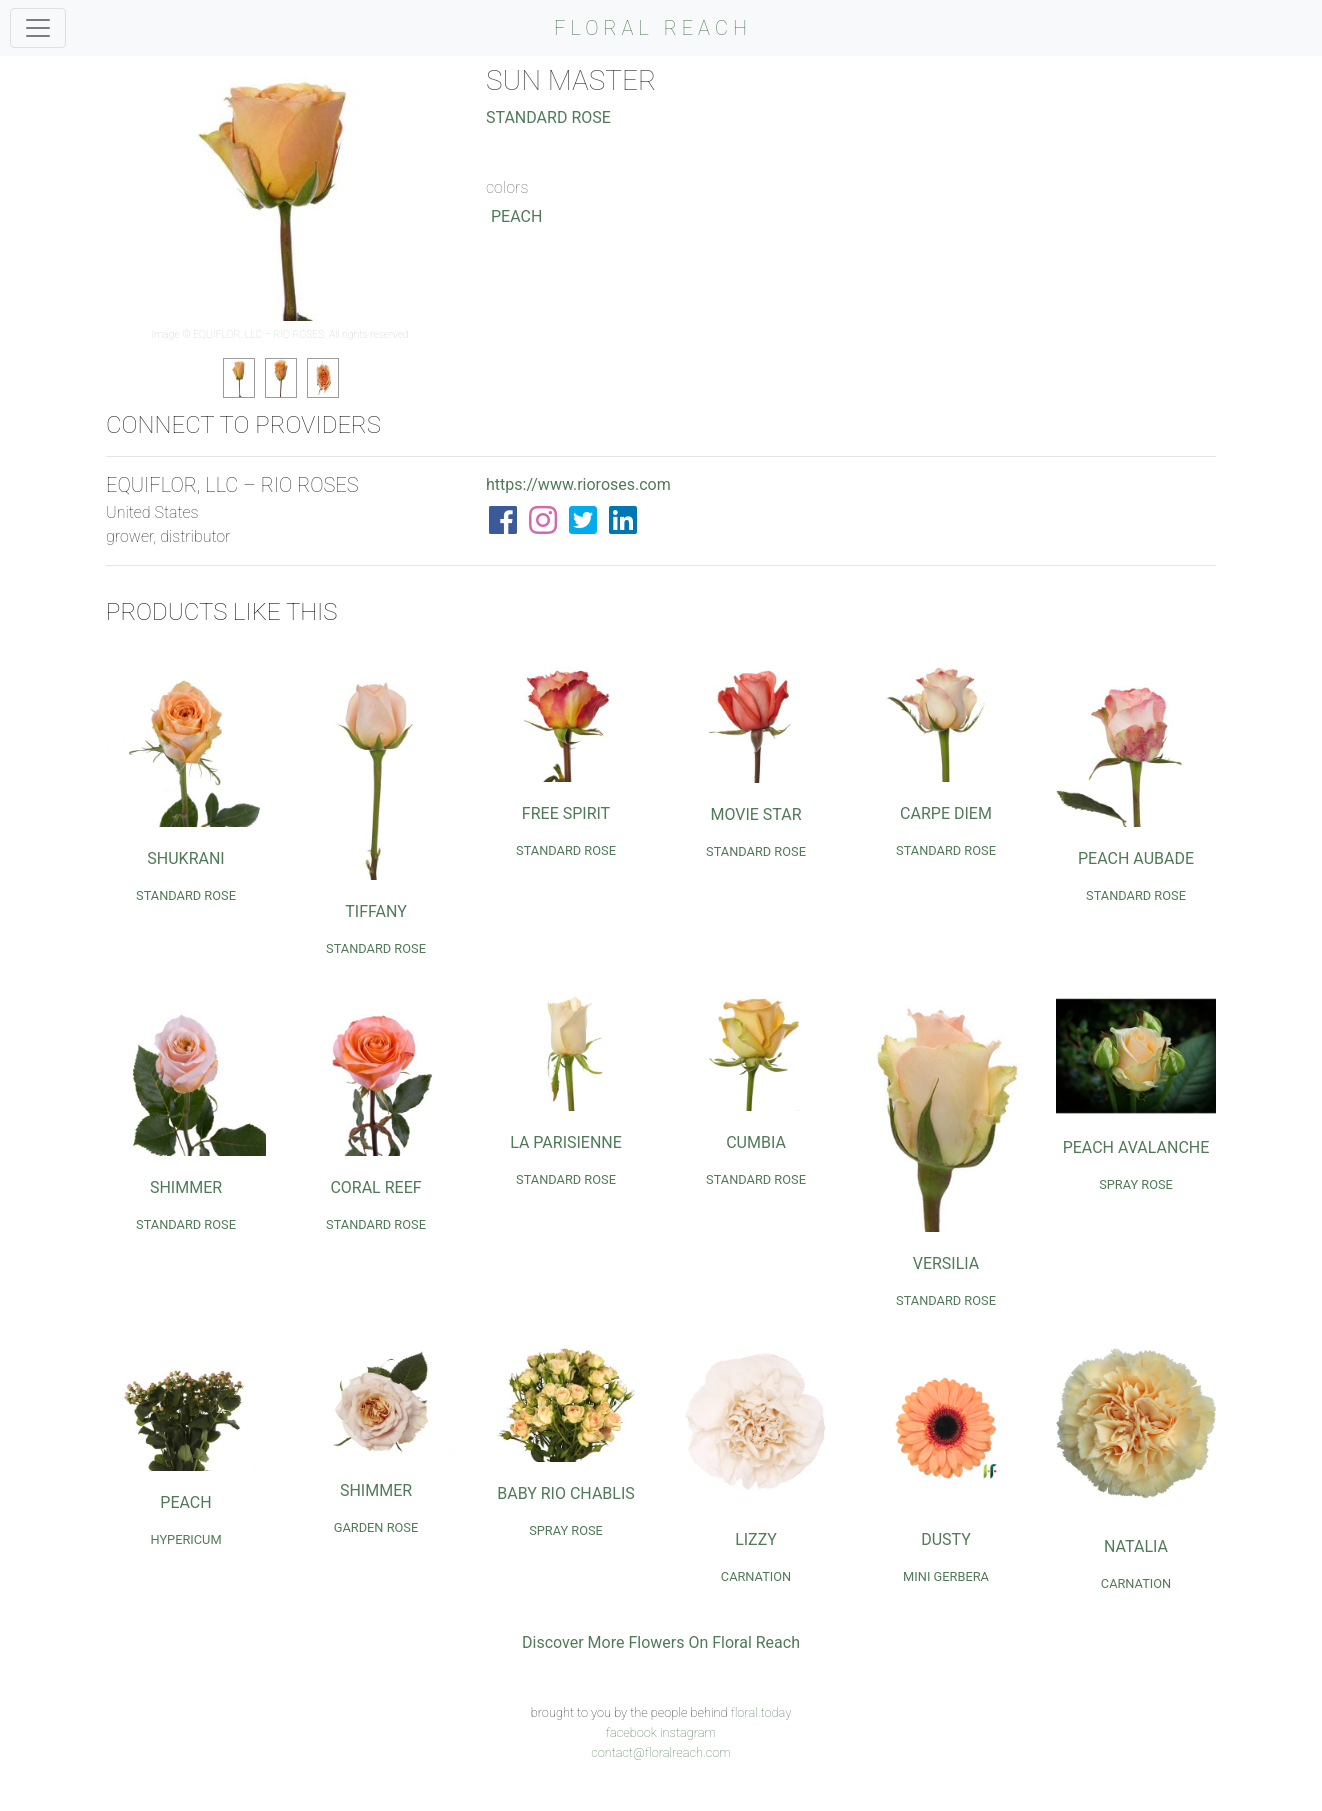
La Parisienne (566, 1142)
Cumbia (756, 1142)
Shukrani (185, 858)
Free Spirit (566, 813)
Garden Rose (376, 1527)
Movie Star (755, 814)
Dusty (946, 1539)
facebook (631, 1732)
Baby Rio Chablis (566, 1493)
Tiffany (376, 911)
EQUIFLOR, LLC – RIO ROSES (258, 334)
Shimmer (186, 1187)
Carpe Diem (946, 813)
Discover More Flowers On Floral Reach (661, 1642)
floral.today (761, 1712)
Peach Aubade (1136, 858)
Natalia (1136, 1546)
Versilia (946, 1263)
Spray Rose (1136, 1184)
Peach (516, 216)
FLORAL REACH (653, 28)
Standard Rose (548, 117)
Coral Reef (375, 1187)
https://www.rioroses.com (578, 484)
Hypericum (185, 1539)
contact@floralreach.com (661, 1752)
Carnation (756, 1576)
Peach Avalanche (1136, 1147)
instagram (688, 1732)
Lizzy (756, 1539)
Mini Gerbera (946, 1576)
